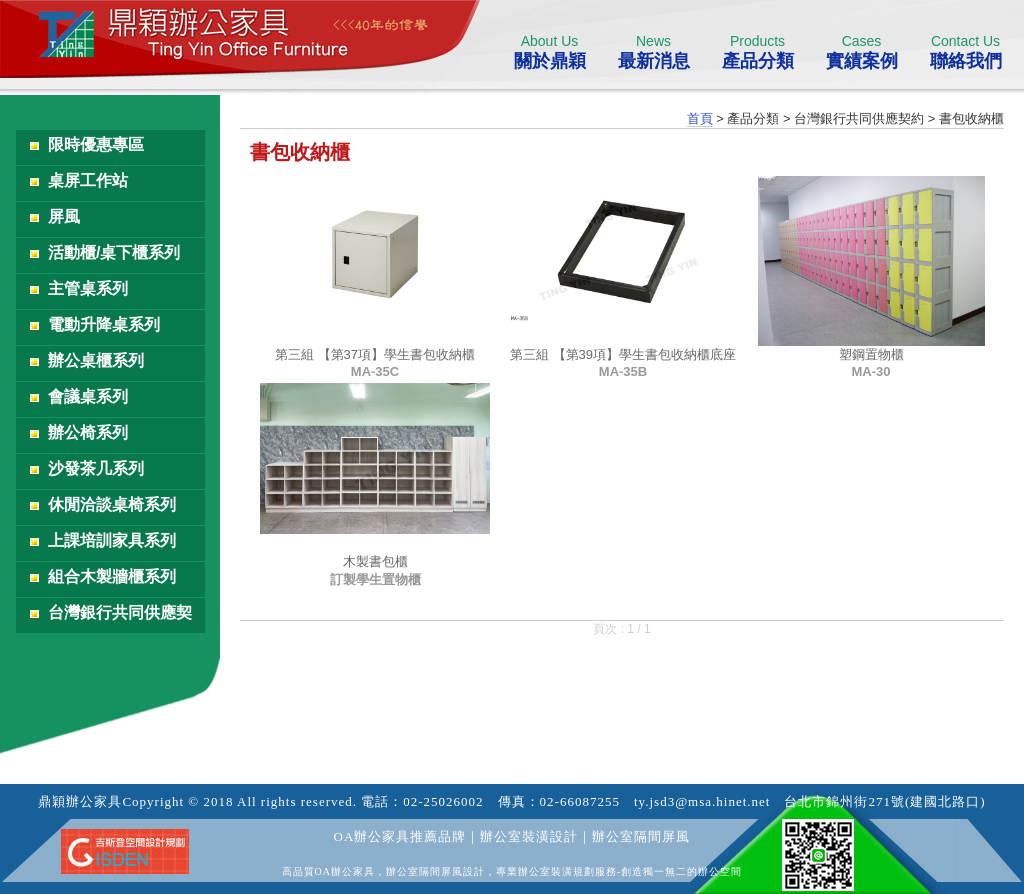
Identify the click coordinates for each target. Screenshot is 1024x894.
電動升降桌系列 (104, 324)
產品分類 (757, 52)
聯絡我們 (965, 52)
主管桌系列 (88, 288)
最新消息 (653, 52)
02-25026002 (443, 801)
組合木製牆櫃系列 (112, 576)
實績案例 (861, 52)
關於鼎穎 (549, 52)
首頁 (700, 118)
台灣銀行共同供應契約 (120, 618)
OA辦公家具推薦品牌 (400, 836)
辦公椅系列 (88, 432)
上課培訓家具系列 (112, 540)
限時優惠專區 (96, 144)
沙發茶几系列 (96, 468)
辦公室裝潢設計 (529, 836)
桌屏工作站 (88, 180)
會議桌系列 (88, 396)
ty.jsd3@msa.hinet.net (702, 801)
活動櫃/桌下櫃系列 (114, 252)
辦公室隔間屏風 (641, 836)
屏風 (64, 216)
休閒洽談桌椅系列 (112, 504)
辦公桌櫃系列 (96, 360)
